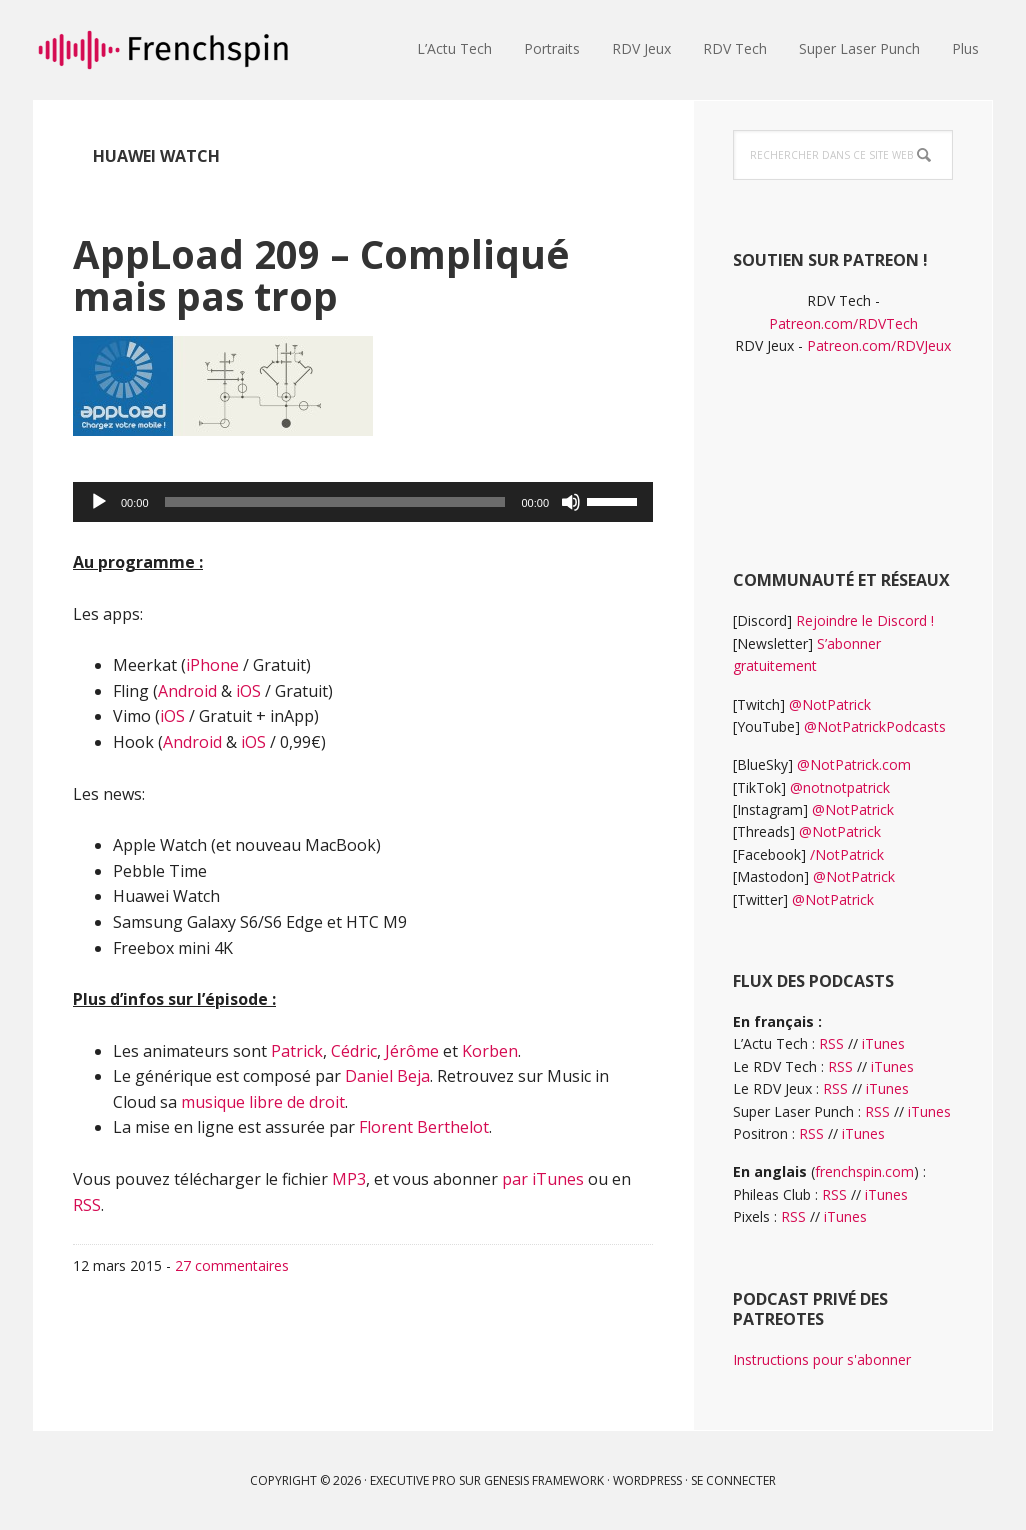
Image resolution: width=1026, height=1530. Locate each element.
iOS (248, 691)
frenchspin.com (864, 1171)
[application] (363, 502)
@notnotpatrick (840, 787)
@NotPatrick (830, 704)
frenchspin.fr (163, 50)
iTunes (883, 1043)
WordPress (647, 1480)
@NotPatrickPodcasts (875, 726)
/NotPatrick (847, 854)
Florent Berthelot (424, 1127)
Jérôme (412, 1051)
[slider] (335, 502)
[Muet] (571, 502)
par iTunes (543, 1179)
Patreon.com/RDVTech (843, 323)
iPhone (212, 665)
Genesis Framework (544, 1480)
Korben (490, 1051)
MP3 (349, 1179)
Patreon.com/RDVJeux (879, 345)
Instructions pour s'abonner (822, 1359)
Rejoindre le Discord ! (865, 620)
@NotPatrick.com (854, 764)
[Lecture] (99, 502)
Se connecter (733, 1480)
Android (187, 691)
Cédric (354, 1051)
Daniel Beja (387, 1076)
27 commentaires (232, 1265)
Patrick (297, 1051)
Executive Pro (413, 1480)
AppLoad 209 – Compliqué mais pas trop (340, 273)
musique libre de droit (263, 1102)
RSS (87, 1205)
